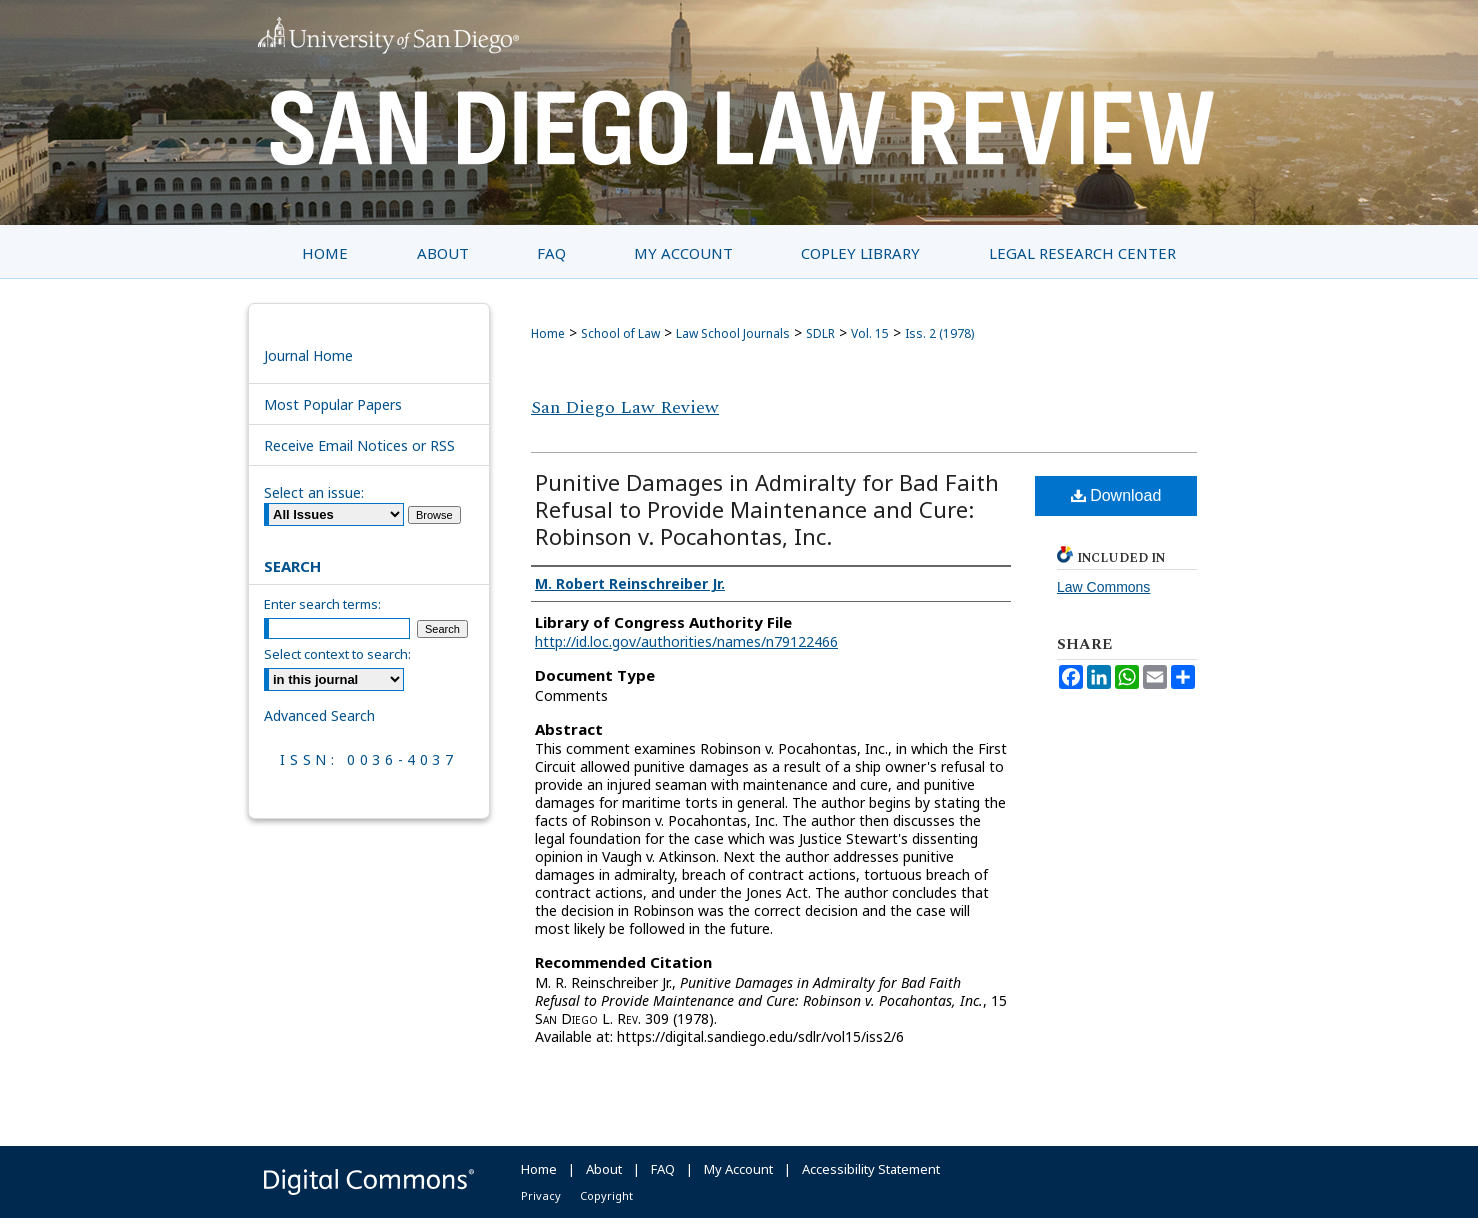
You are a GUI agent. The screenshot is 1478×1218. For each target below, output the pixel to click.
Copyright (606, 1195)
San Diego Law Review (625, 407)
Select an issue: (314, 492)
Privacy (541, 1195)
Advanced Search (319, 715)
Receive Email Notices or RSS (359, 445)
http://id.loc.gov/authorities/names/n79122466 (686, 641)
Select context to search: (337, 654)
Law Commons (1103, 587)
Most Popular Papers (333, 404)
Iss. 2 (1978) (939, 333)
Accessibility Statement (871, 1169)
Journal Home (308, 355)
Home (548, 333)
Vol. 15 (870, 333)
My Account (738, 1169)
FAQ (663, 1169)
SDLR (820, 333)
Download (1116, 495)
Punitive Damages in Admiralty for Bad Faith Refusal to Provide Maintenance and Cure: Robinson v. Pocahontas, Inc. (767, 509)
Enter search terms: (322, 604)
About (604, 1169)
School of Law (620, 333)
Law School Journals (733, 333)
